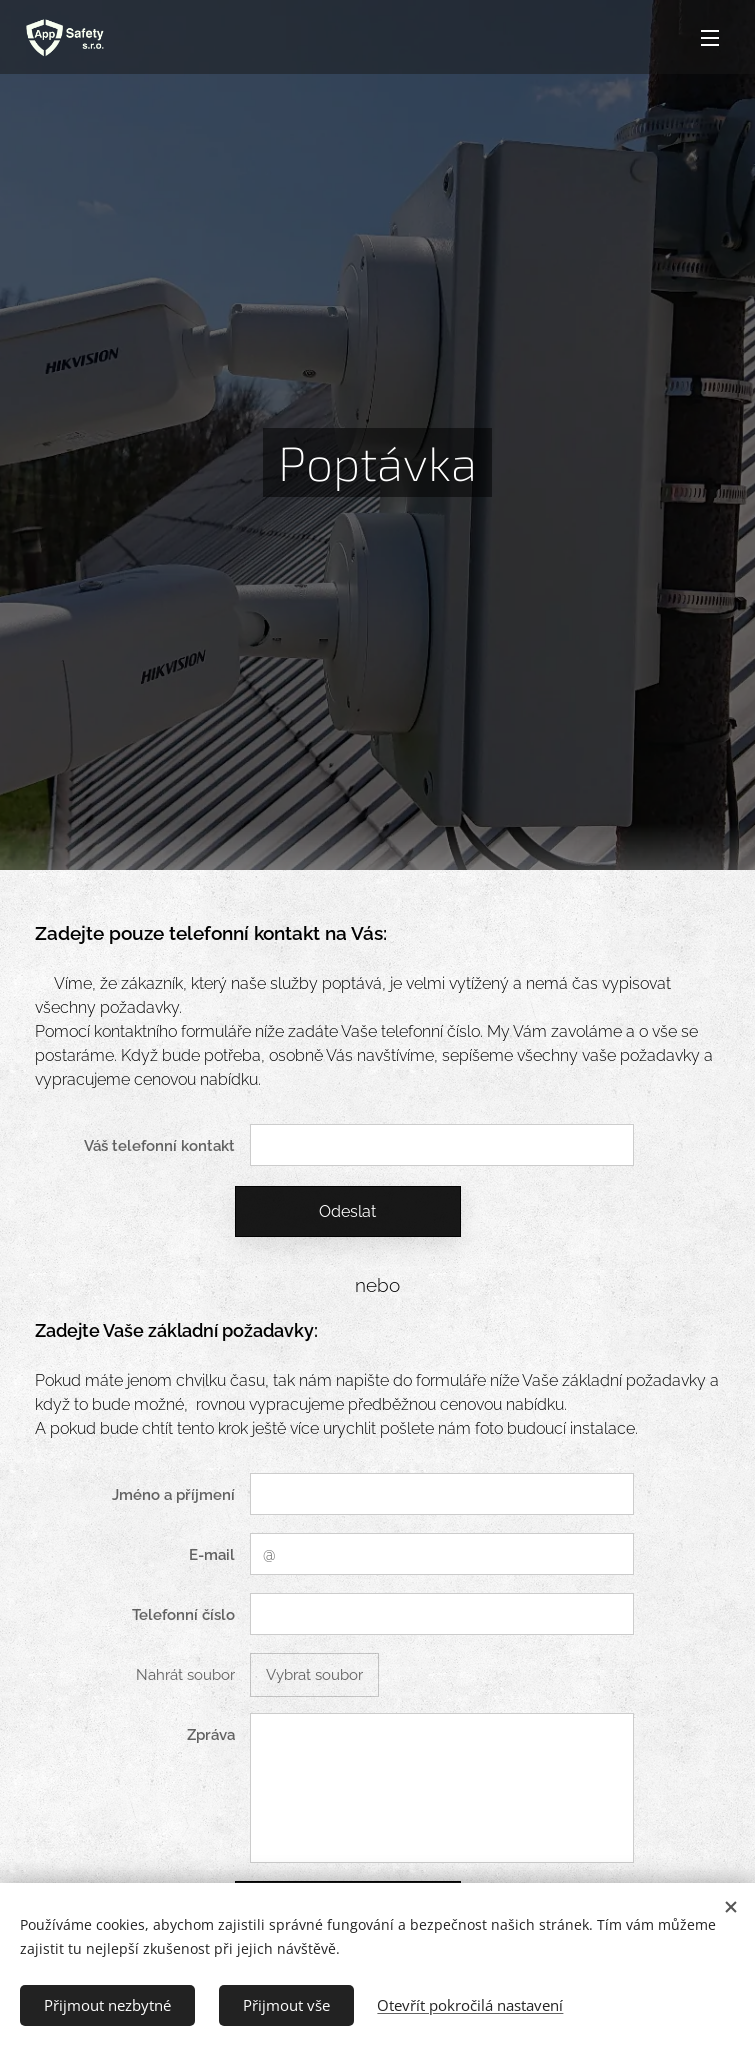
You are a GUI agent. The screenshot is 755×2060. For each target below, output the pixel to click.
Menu (710, 38)
